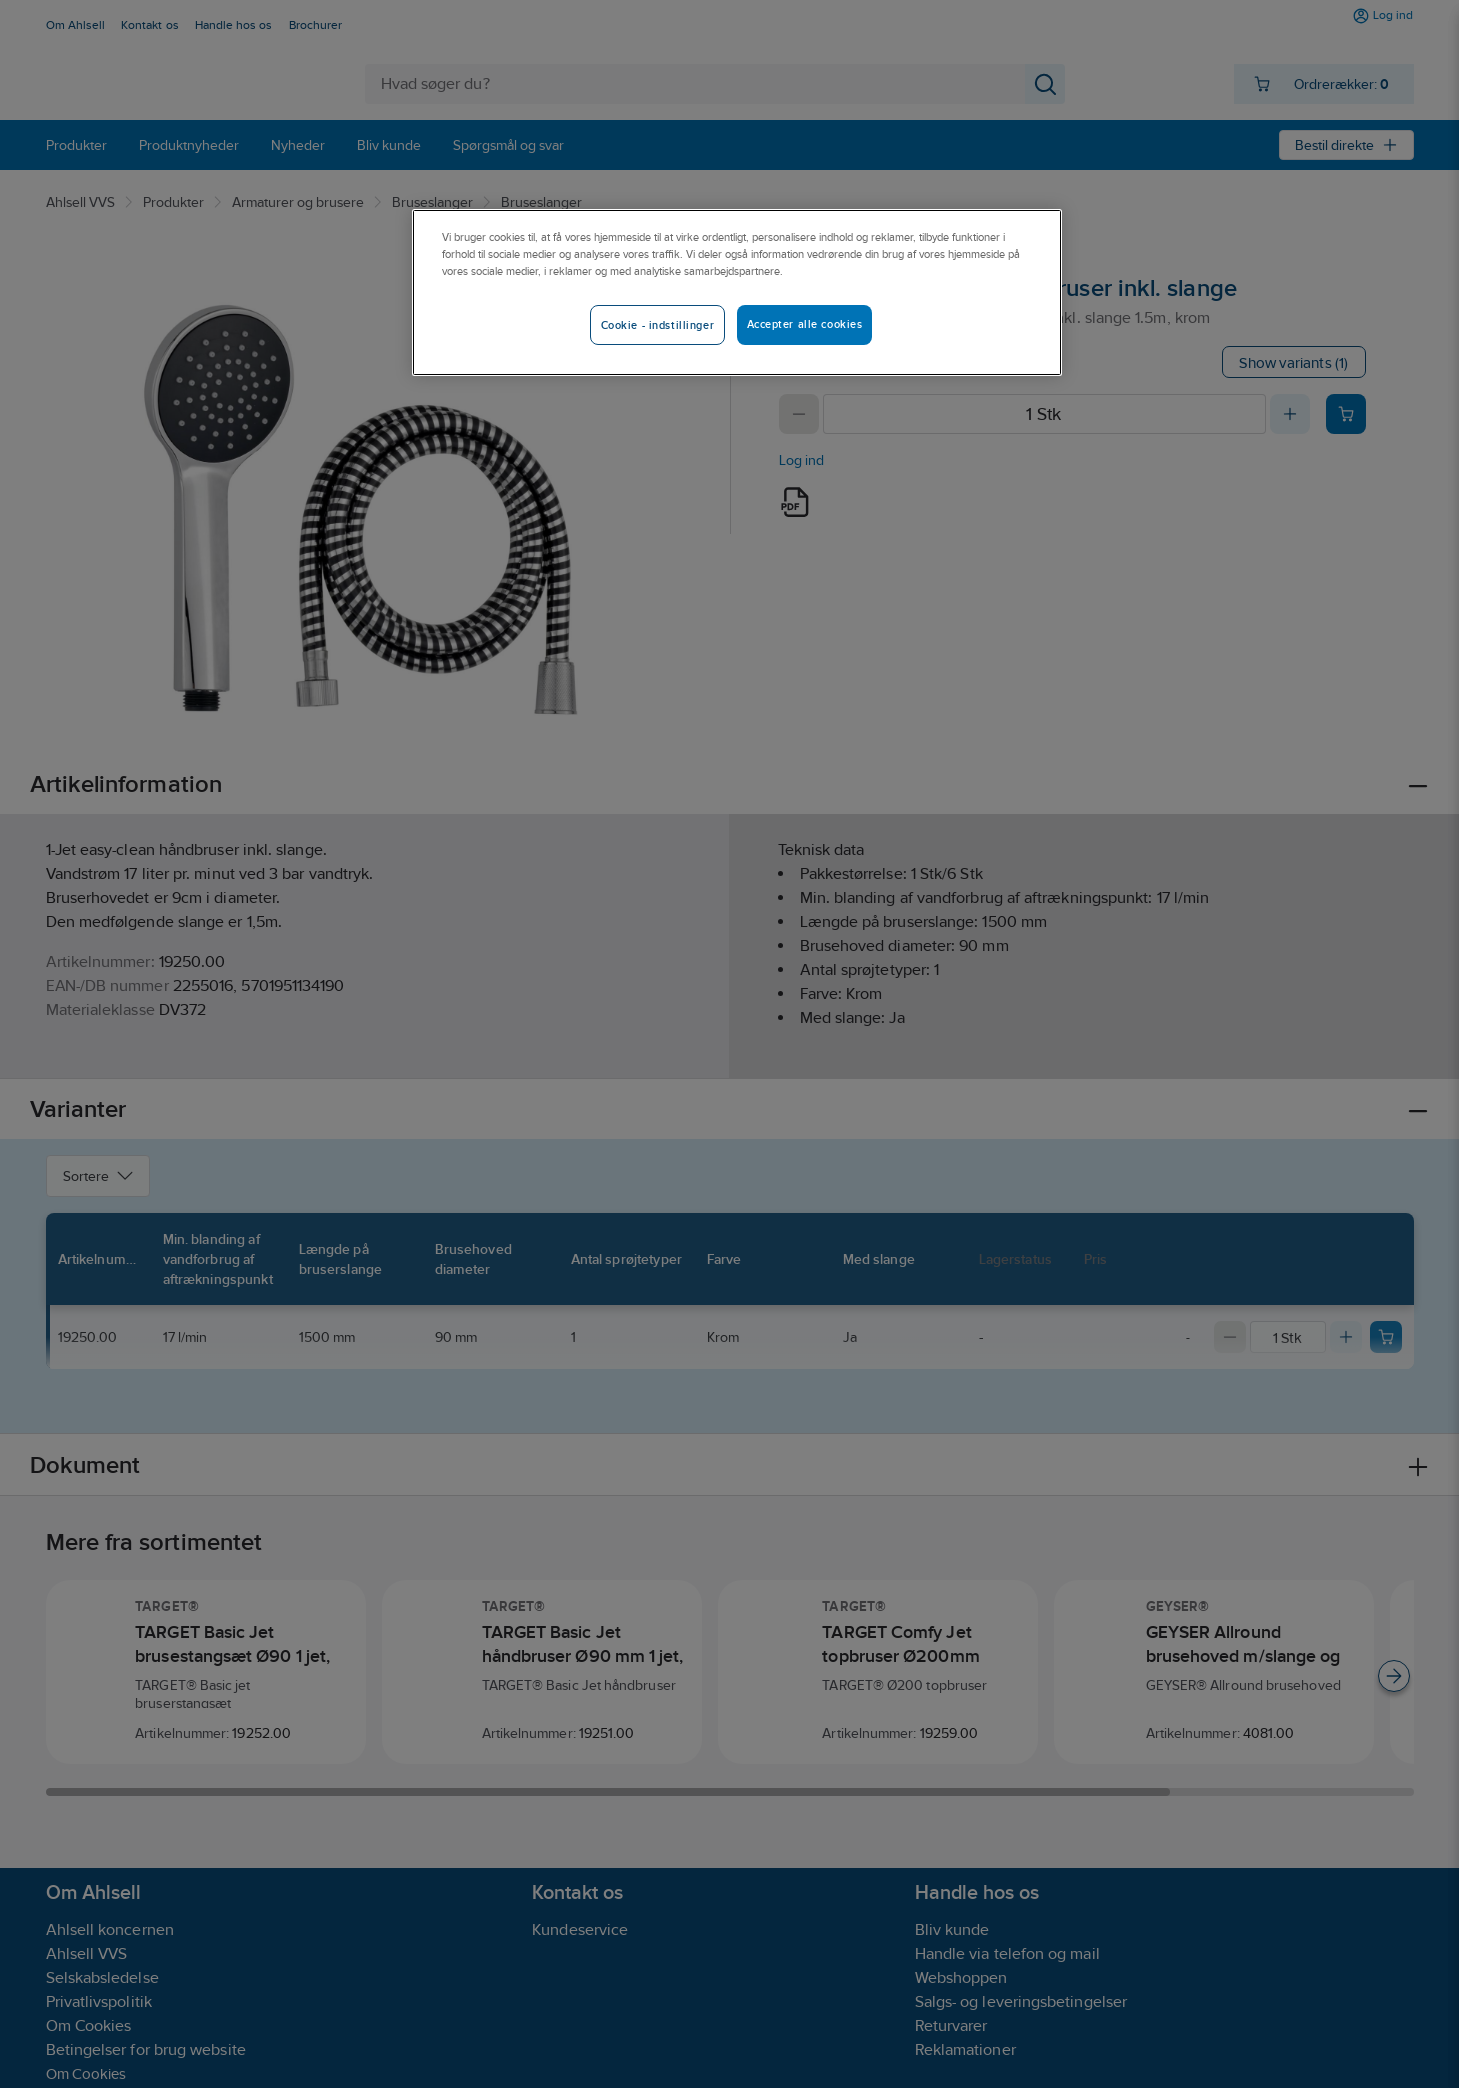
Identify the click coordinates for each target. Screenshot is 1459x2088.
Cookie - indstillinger (658, 325)
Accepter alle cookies (805, 324)
